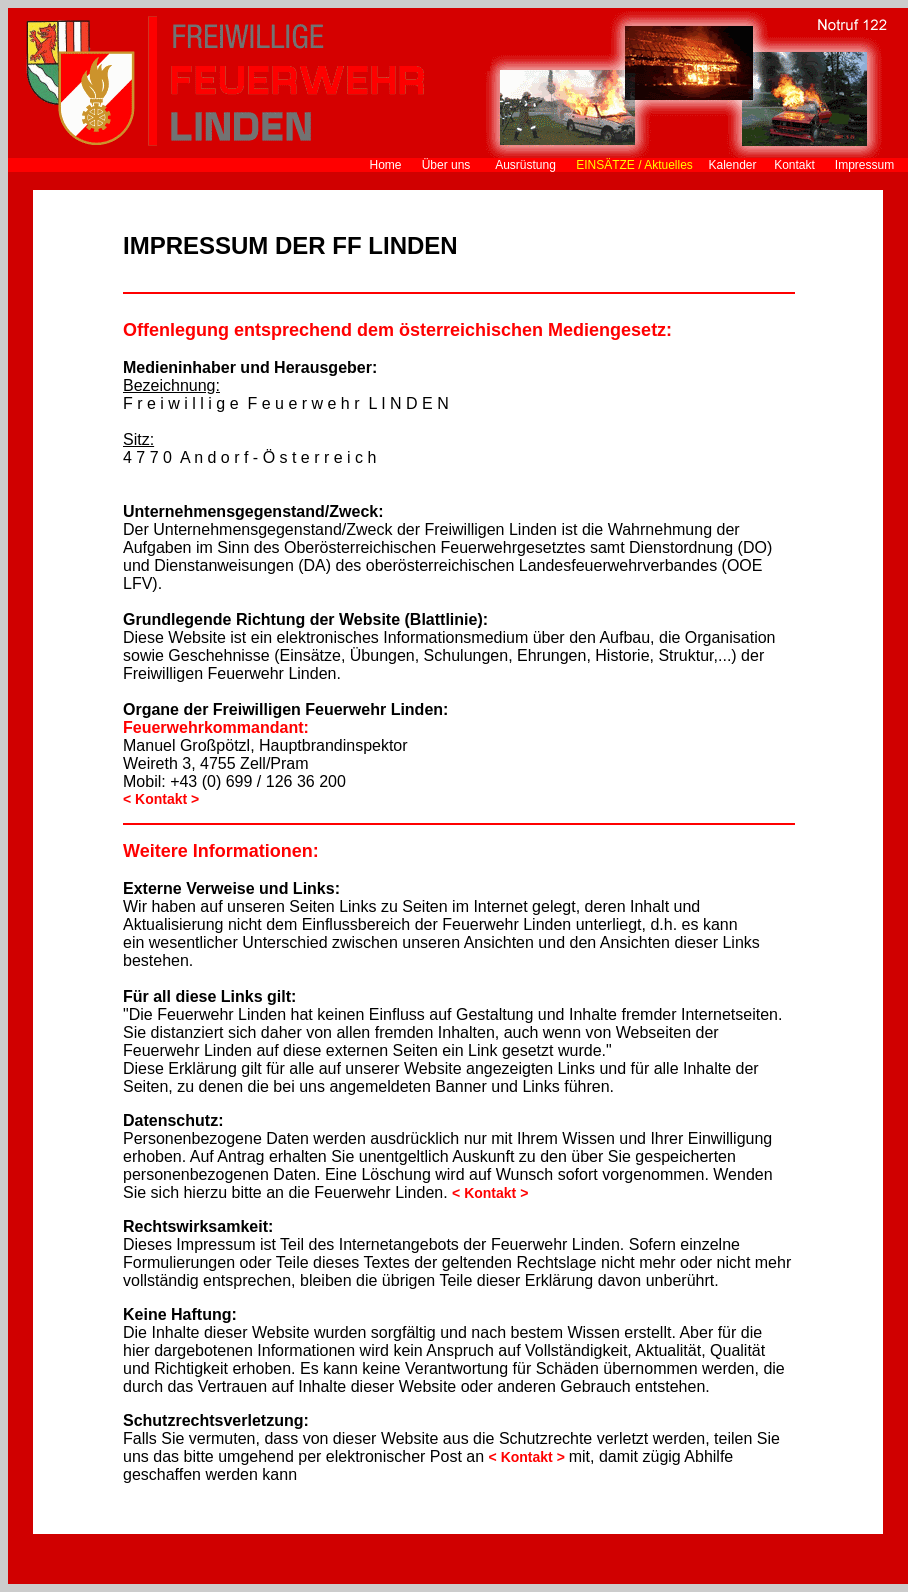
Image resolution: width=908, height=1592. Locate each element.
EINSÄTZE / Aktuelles (634, 165)
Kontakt (794, 165)
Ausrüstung (525, 165)
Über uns (446, 165)
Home (385, 165)
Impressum (864, 165)
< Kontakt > (529, 1457)
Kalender (732, 165)
